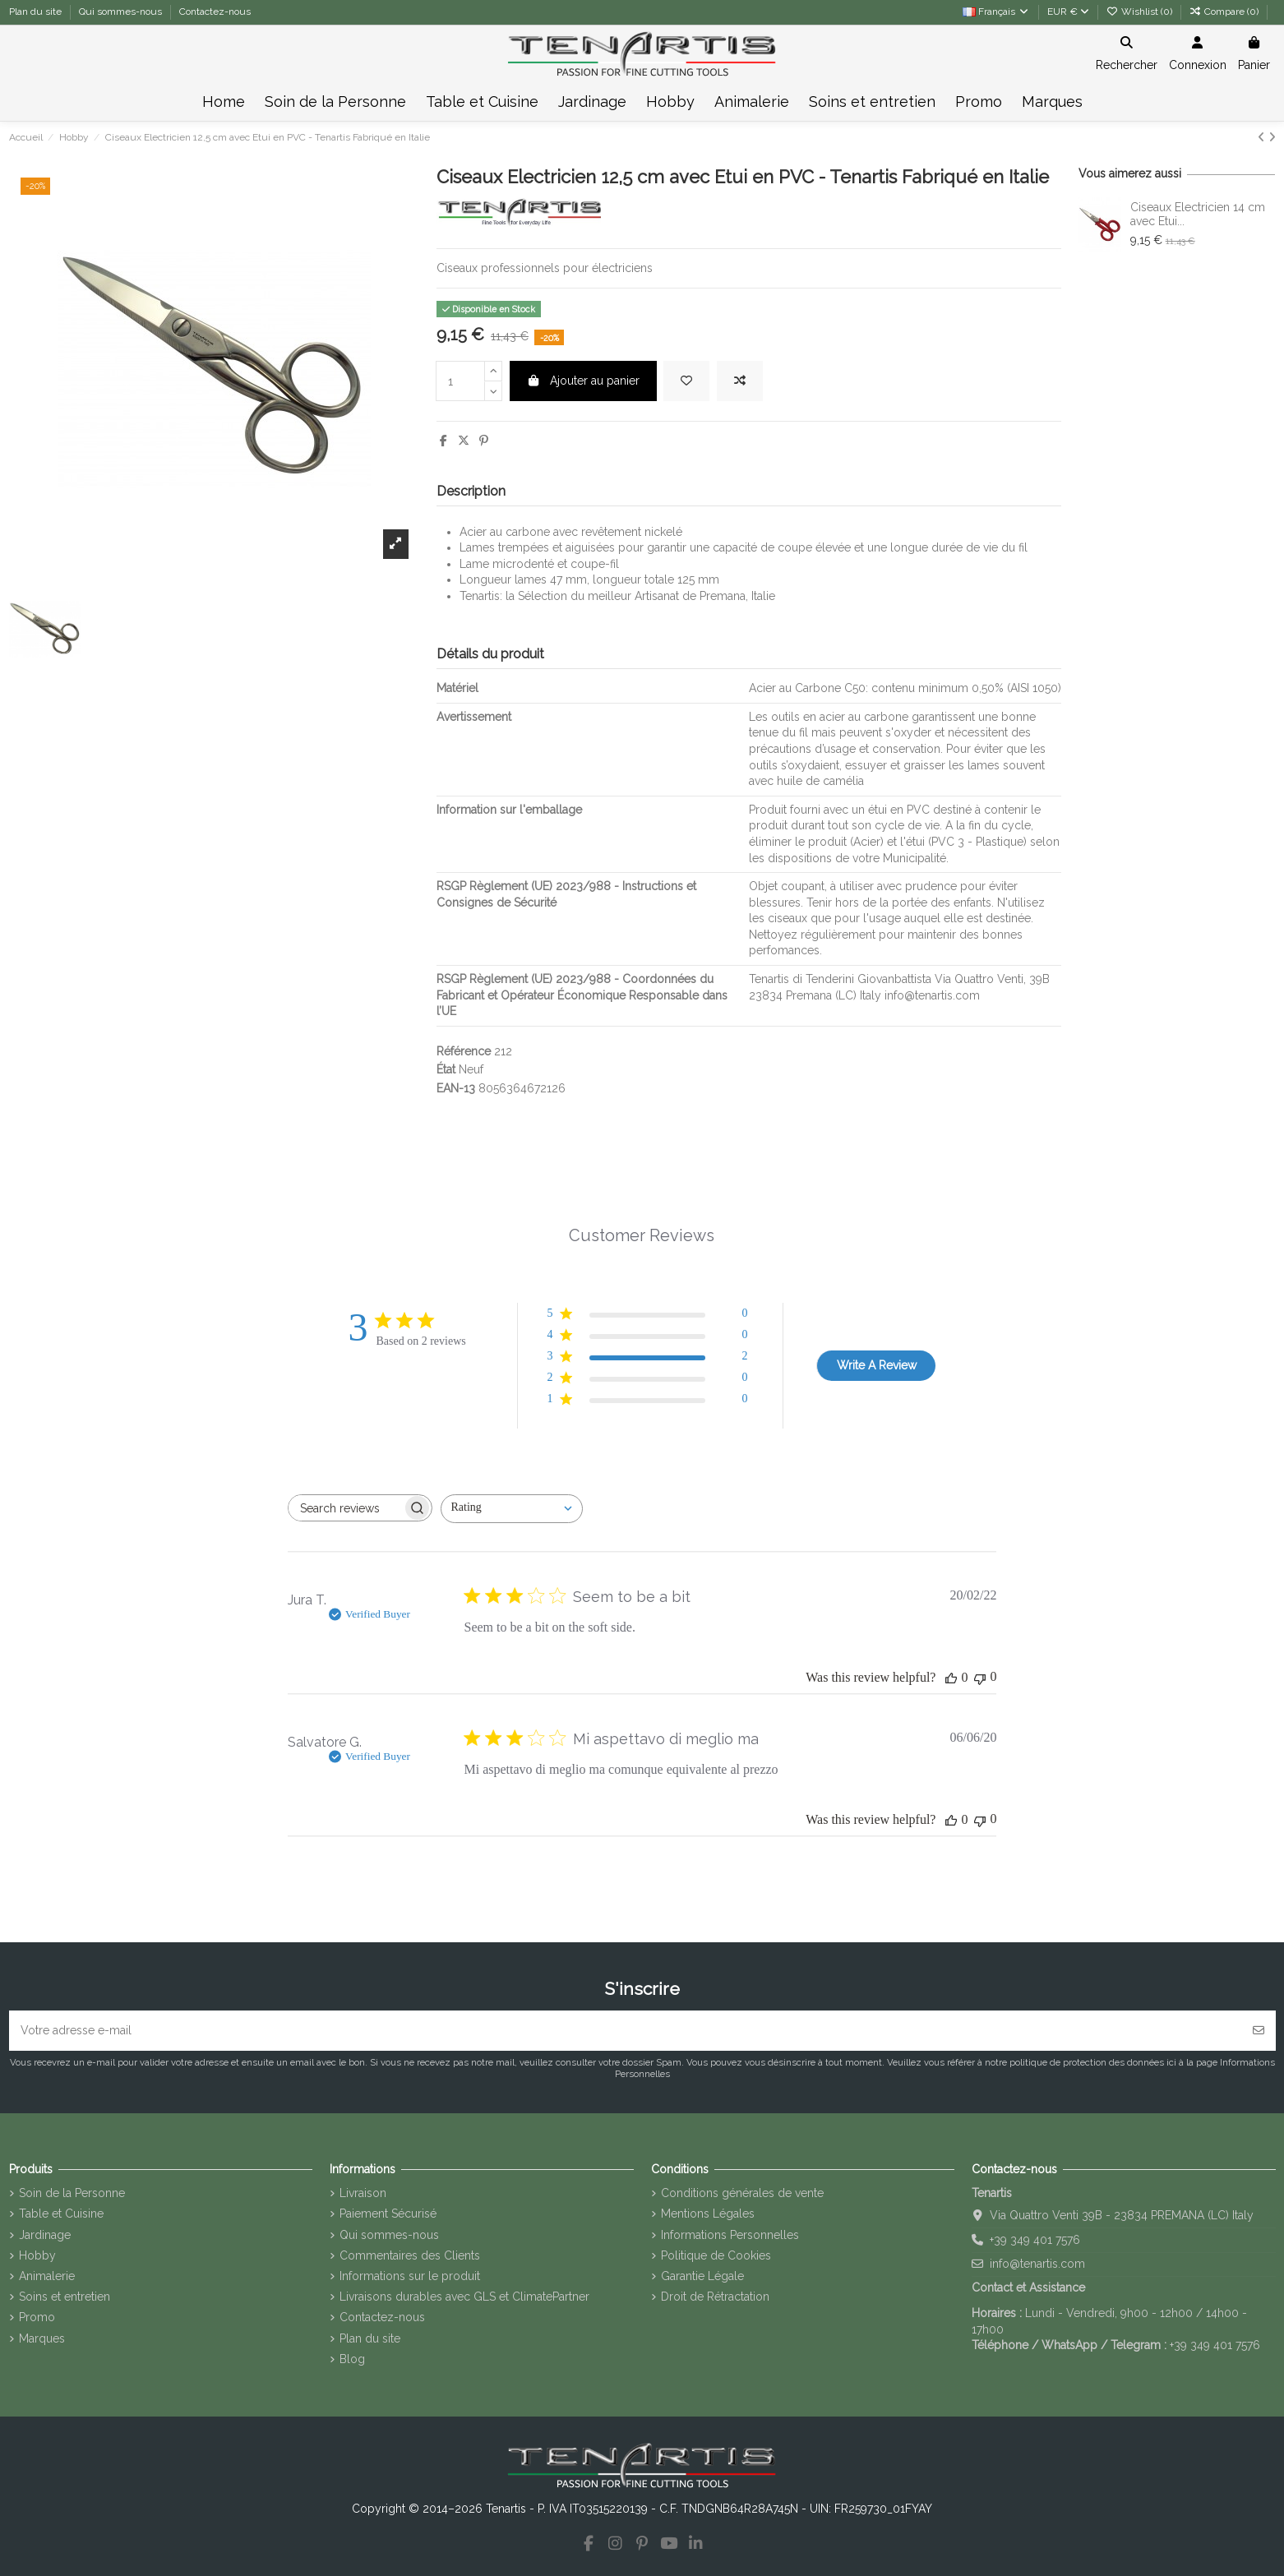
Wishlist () (1140, 11)
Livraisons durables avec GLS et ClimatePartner (464, 2296)
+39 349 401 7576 (1035, 2239)
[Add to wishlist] (686, 381)
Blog (352, 2359)
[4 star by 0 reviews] (647, 1337)
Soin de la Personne (72, 2193)
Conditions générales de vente (742, 2193)
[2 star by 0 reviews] (647, 1380)
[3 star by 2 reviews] (647, 1359)
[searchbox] (345, 1508)
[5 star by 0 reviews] (647, 1316)
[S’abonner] (1258, 2030)
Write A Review (877, 1365)
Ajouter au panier (583, 380)
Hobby (37, 2255)
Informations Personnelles (730, 2234)
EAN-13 (455, 1088)
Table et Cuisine (61, 2213)
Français (996, 11)
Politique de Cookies (716, 2255)
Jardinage (45, 2234)
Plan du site (36, 11)
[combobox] (512, 1508)
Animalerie (47, 2276)
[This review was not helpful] (980, 1677)
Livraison (362, 2193)
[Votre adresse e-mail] (625, 2030)
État (445, 1069)
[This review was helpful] (951, 1677)
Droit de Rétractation (715, 2296)
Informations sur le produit (409, 2276)
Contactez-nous (215, 11)
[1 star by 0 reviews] (647, 1402)
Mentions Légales (708, 2213)
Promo (37, 2317)
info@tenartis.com (1037, 2263)
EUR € (1068, 11)
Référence (463, 1051)
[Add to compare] (740, 381)
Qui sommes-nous (121, 11)
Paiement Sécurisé (387, 2213)
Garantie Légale (702, 2276)
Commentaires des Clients (409, 2255)
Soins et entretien (64, 2296)
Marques (42, 2338)
